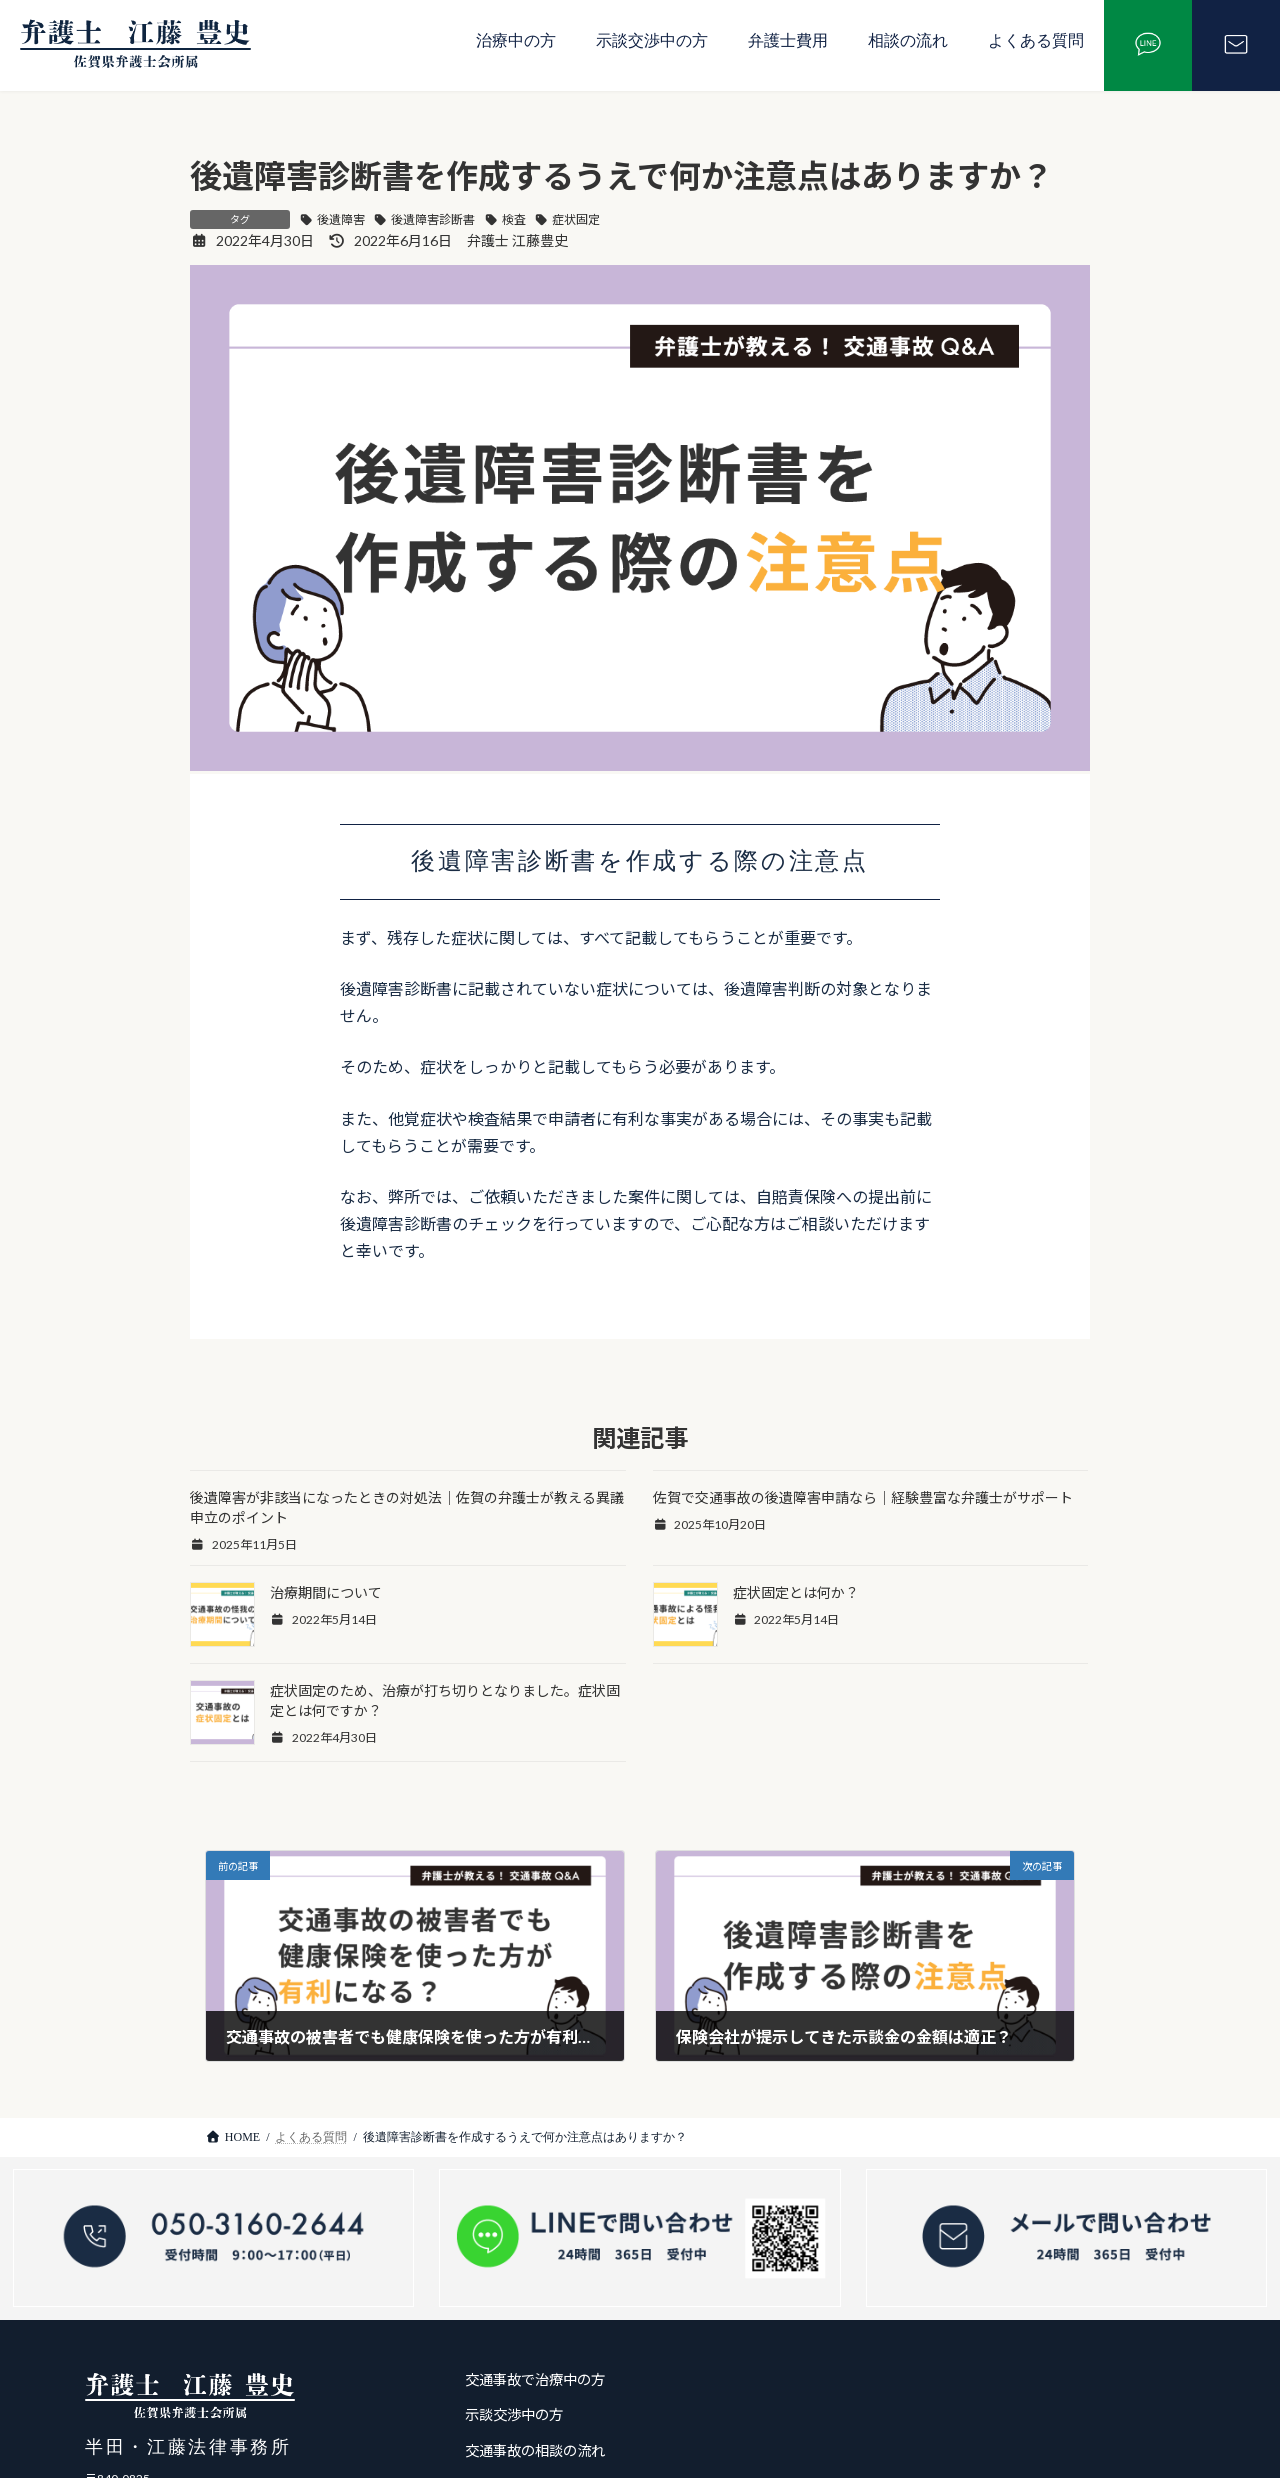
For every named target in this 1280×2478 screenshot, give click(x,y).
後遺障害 (341, 219)
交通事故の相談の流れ (535, 2450)
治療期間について (326, 1592)
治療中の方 (516, 40)
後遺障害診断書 (433, 219)
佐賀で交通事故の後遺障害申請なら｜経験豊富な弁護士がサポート (863, 1497)
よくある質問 (1036, 40)
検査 (514, 219)
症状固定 (576, 219)
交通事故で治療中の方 (535, 2379)
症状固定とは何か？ (796, 1592)
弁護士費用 (788, 40)
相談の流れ (908, 40)
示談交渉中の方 (652, 40)
